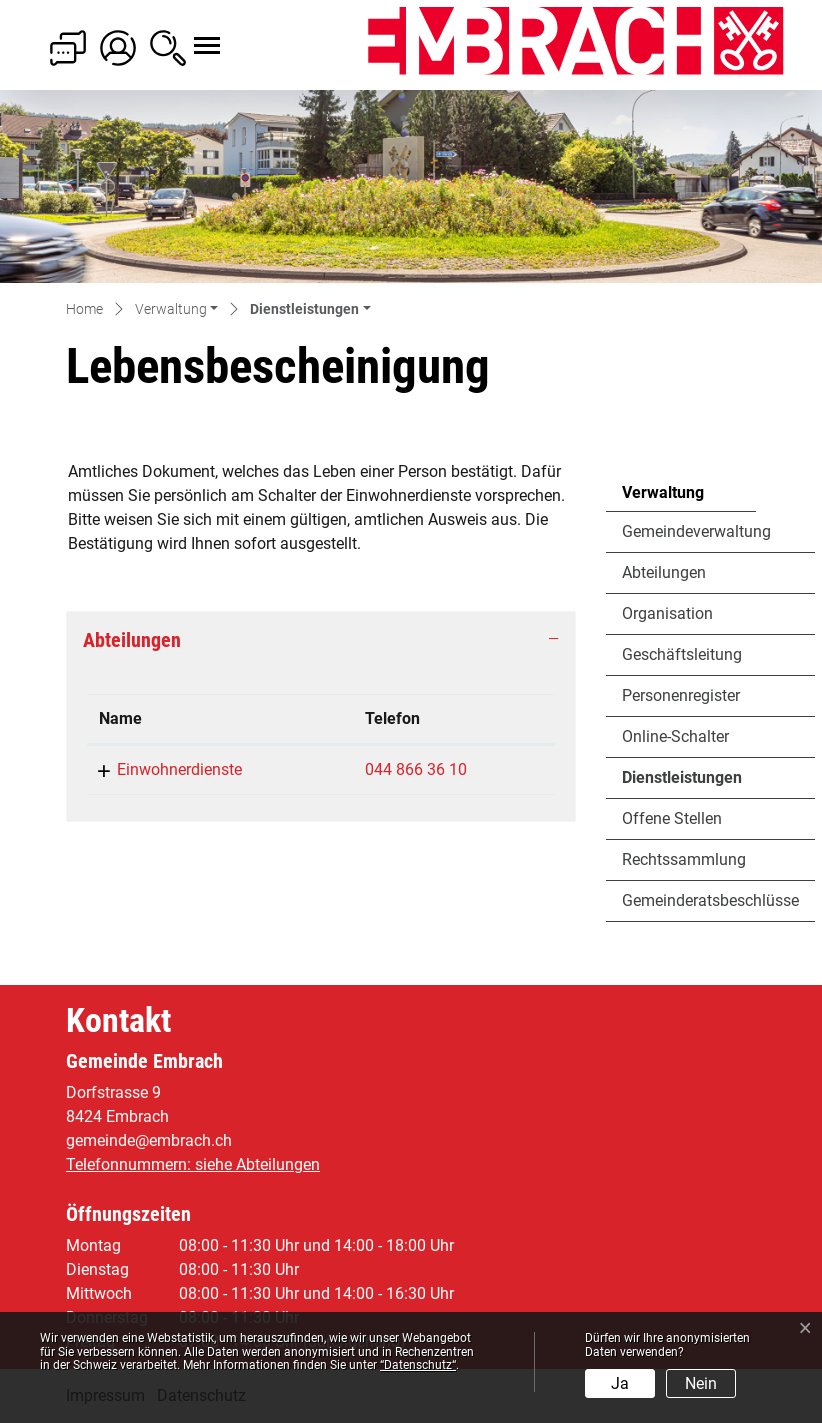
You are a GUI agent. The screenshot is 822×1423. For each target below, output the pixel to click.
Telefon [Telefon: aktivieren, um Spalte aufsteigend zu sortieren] (392, 718)
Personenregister (681, 695)
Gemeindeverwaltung (696, 531)
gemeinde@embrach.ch (149, 1140)
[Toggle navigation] (189, 35)
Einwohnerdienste (179, 769)
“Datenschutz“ (418, 1365)
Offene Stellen (672, 818)
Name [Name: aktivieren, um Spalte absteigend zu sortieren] (120, 718)
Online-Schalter (675, 736)
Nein (701, 1383)
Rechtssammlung (684, 859)
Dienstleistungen (681, 783)
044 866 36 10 (416, 769)
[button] (176, 310)
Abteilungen (664, 572)
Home (84, 309)
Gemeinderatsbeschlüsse (710, 900)
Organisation (667, 613)
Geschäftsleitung (682, 654)
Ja (620, 1383)
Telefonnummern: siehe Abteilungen (193, 1164)
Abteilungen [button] (132, 640)
